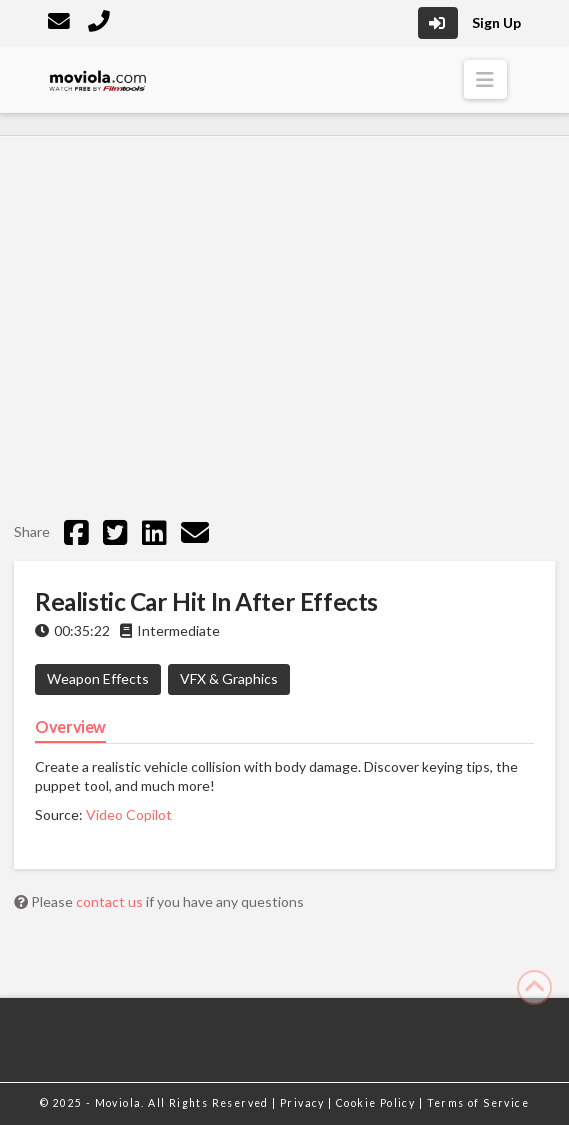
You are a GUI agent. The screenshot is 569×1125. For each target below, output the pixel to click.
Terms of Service (478, 1103)
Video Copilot (129, 814)
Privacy (304, 1103)
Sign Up (496, 22)
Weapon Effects (98, 678)
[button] (485, 79)
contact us (111, 901)
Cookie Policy (377, 1103)
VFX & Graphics (229, 678)
